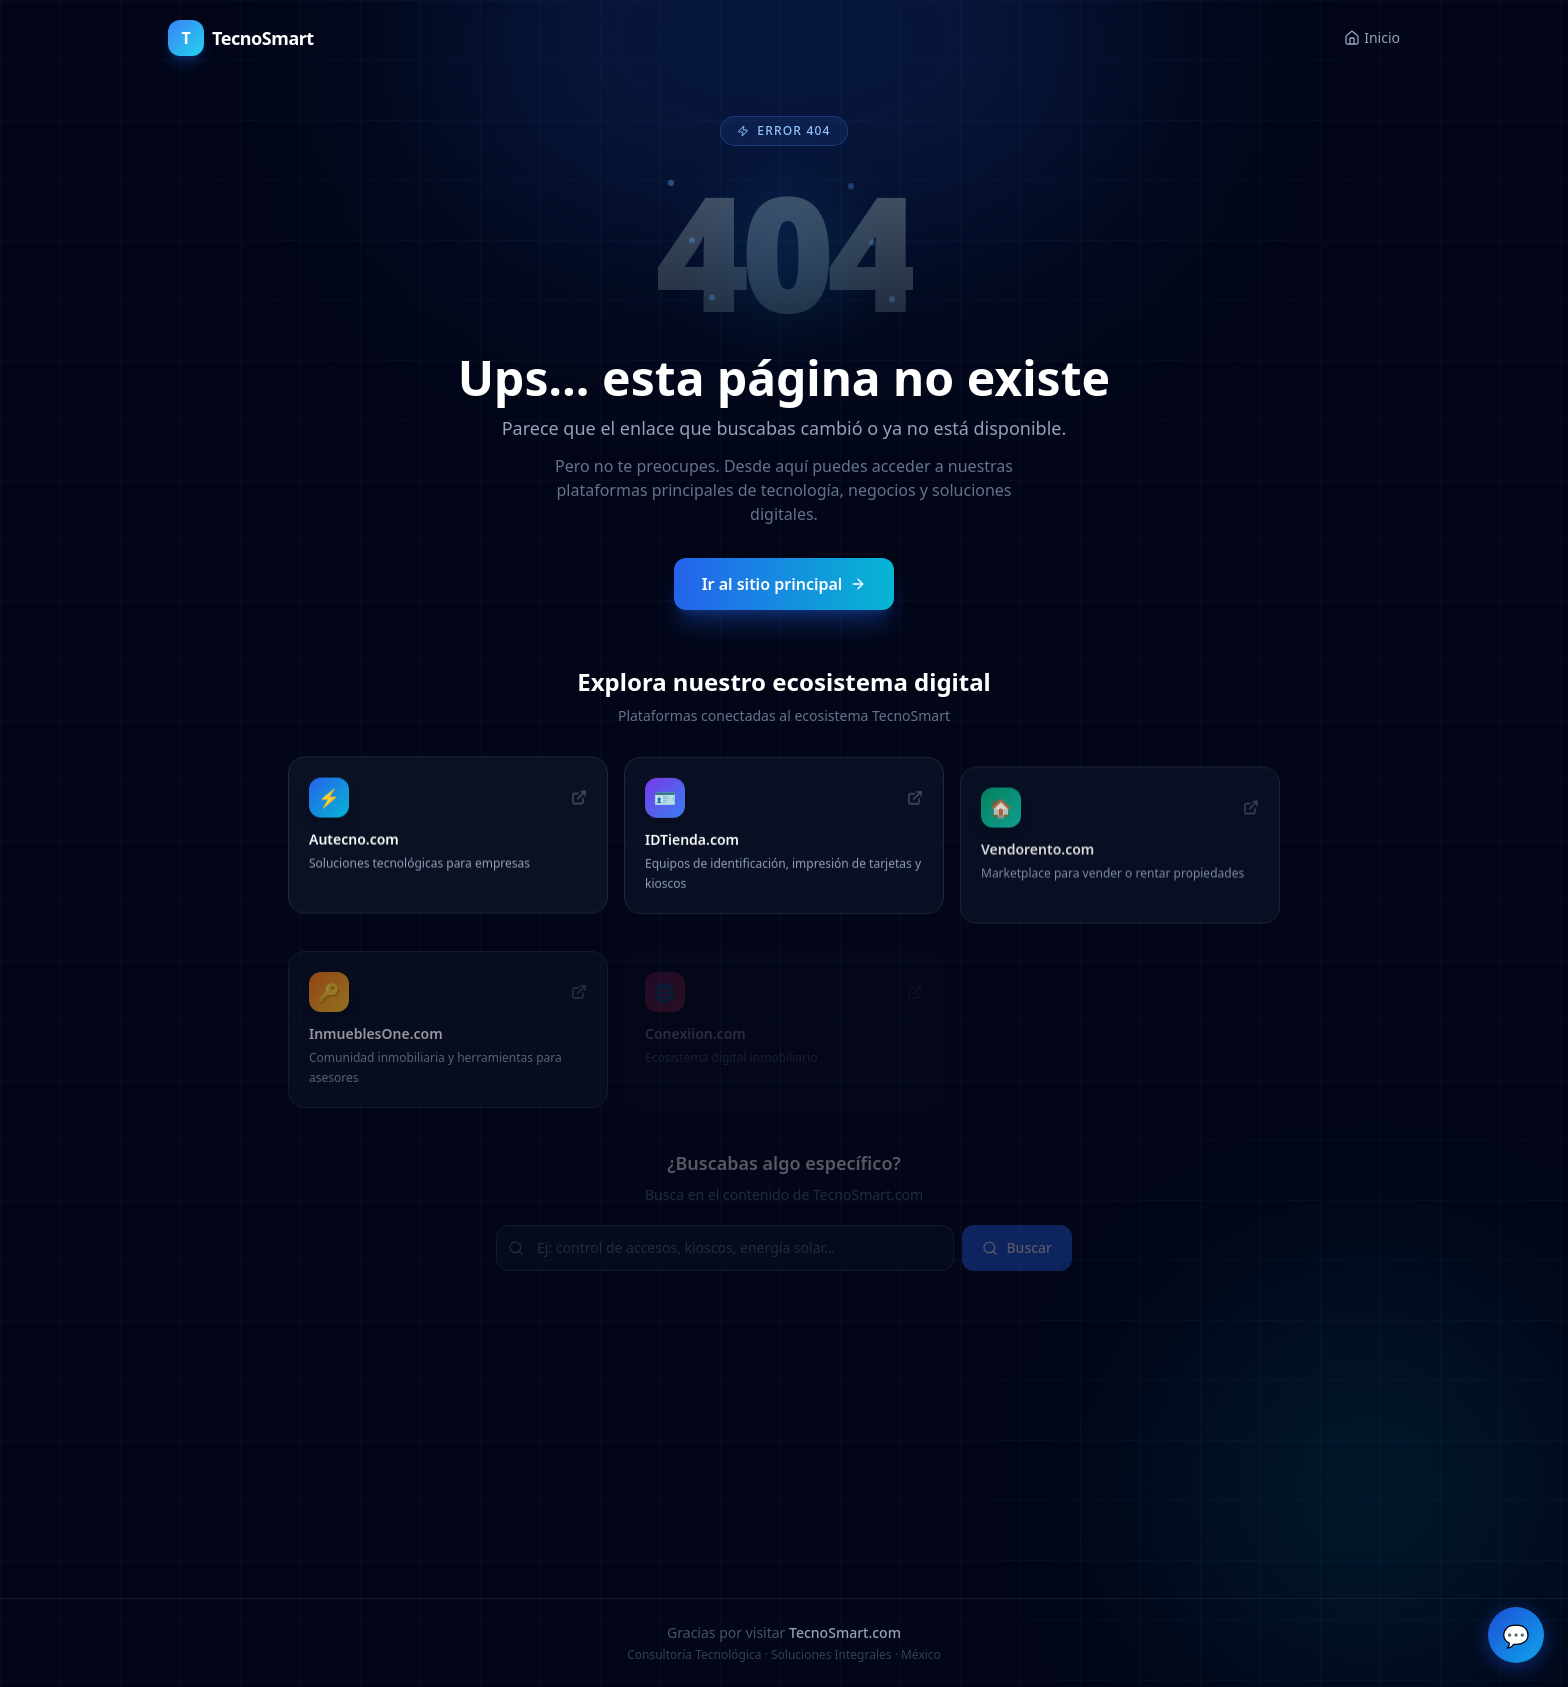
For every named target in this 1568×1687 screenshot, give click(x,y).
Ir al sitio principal (784, 583)
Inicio (1372, 37)
